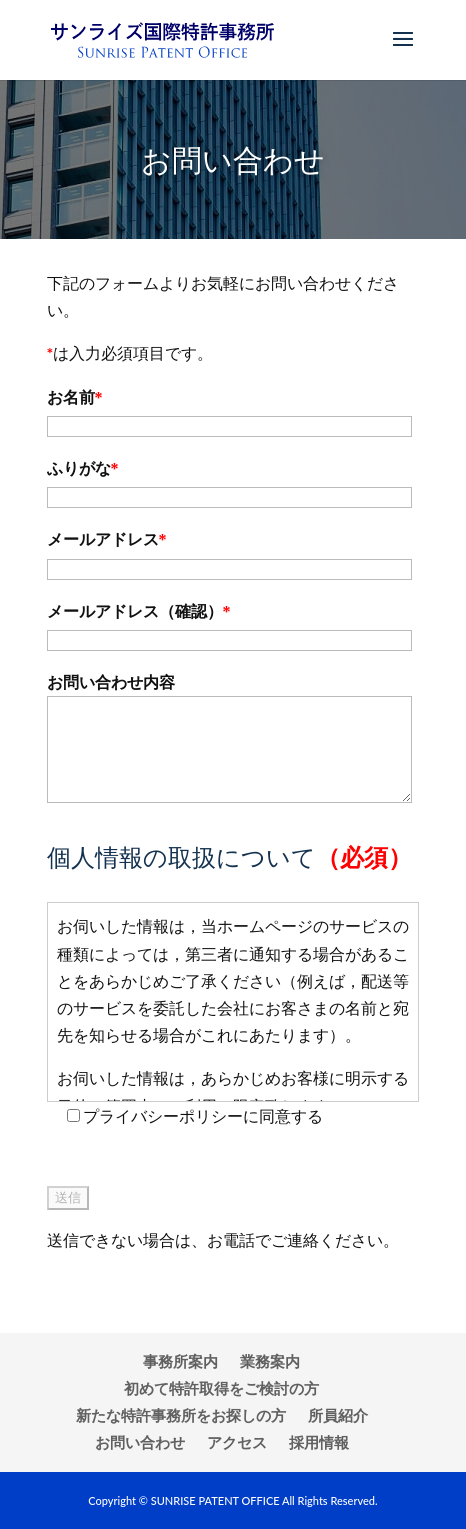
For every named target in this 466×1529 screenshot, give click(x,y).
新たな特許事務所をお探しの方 (181, 1415)
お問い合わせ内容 (111, 682)
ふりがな (83, 468)
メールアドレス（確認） (139, 611)
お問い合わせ (140, 1442)
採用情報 (319, 1442)
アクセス (237, 1442)
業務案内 (270, 1361)
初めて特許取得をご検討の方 (221, 1388)
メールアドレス (107, 539)
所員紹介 (338, 1415)
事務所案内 (180, 1361)
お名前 (75, 397)
